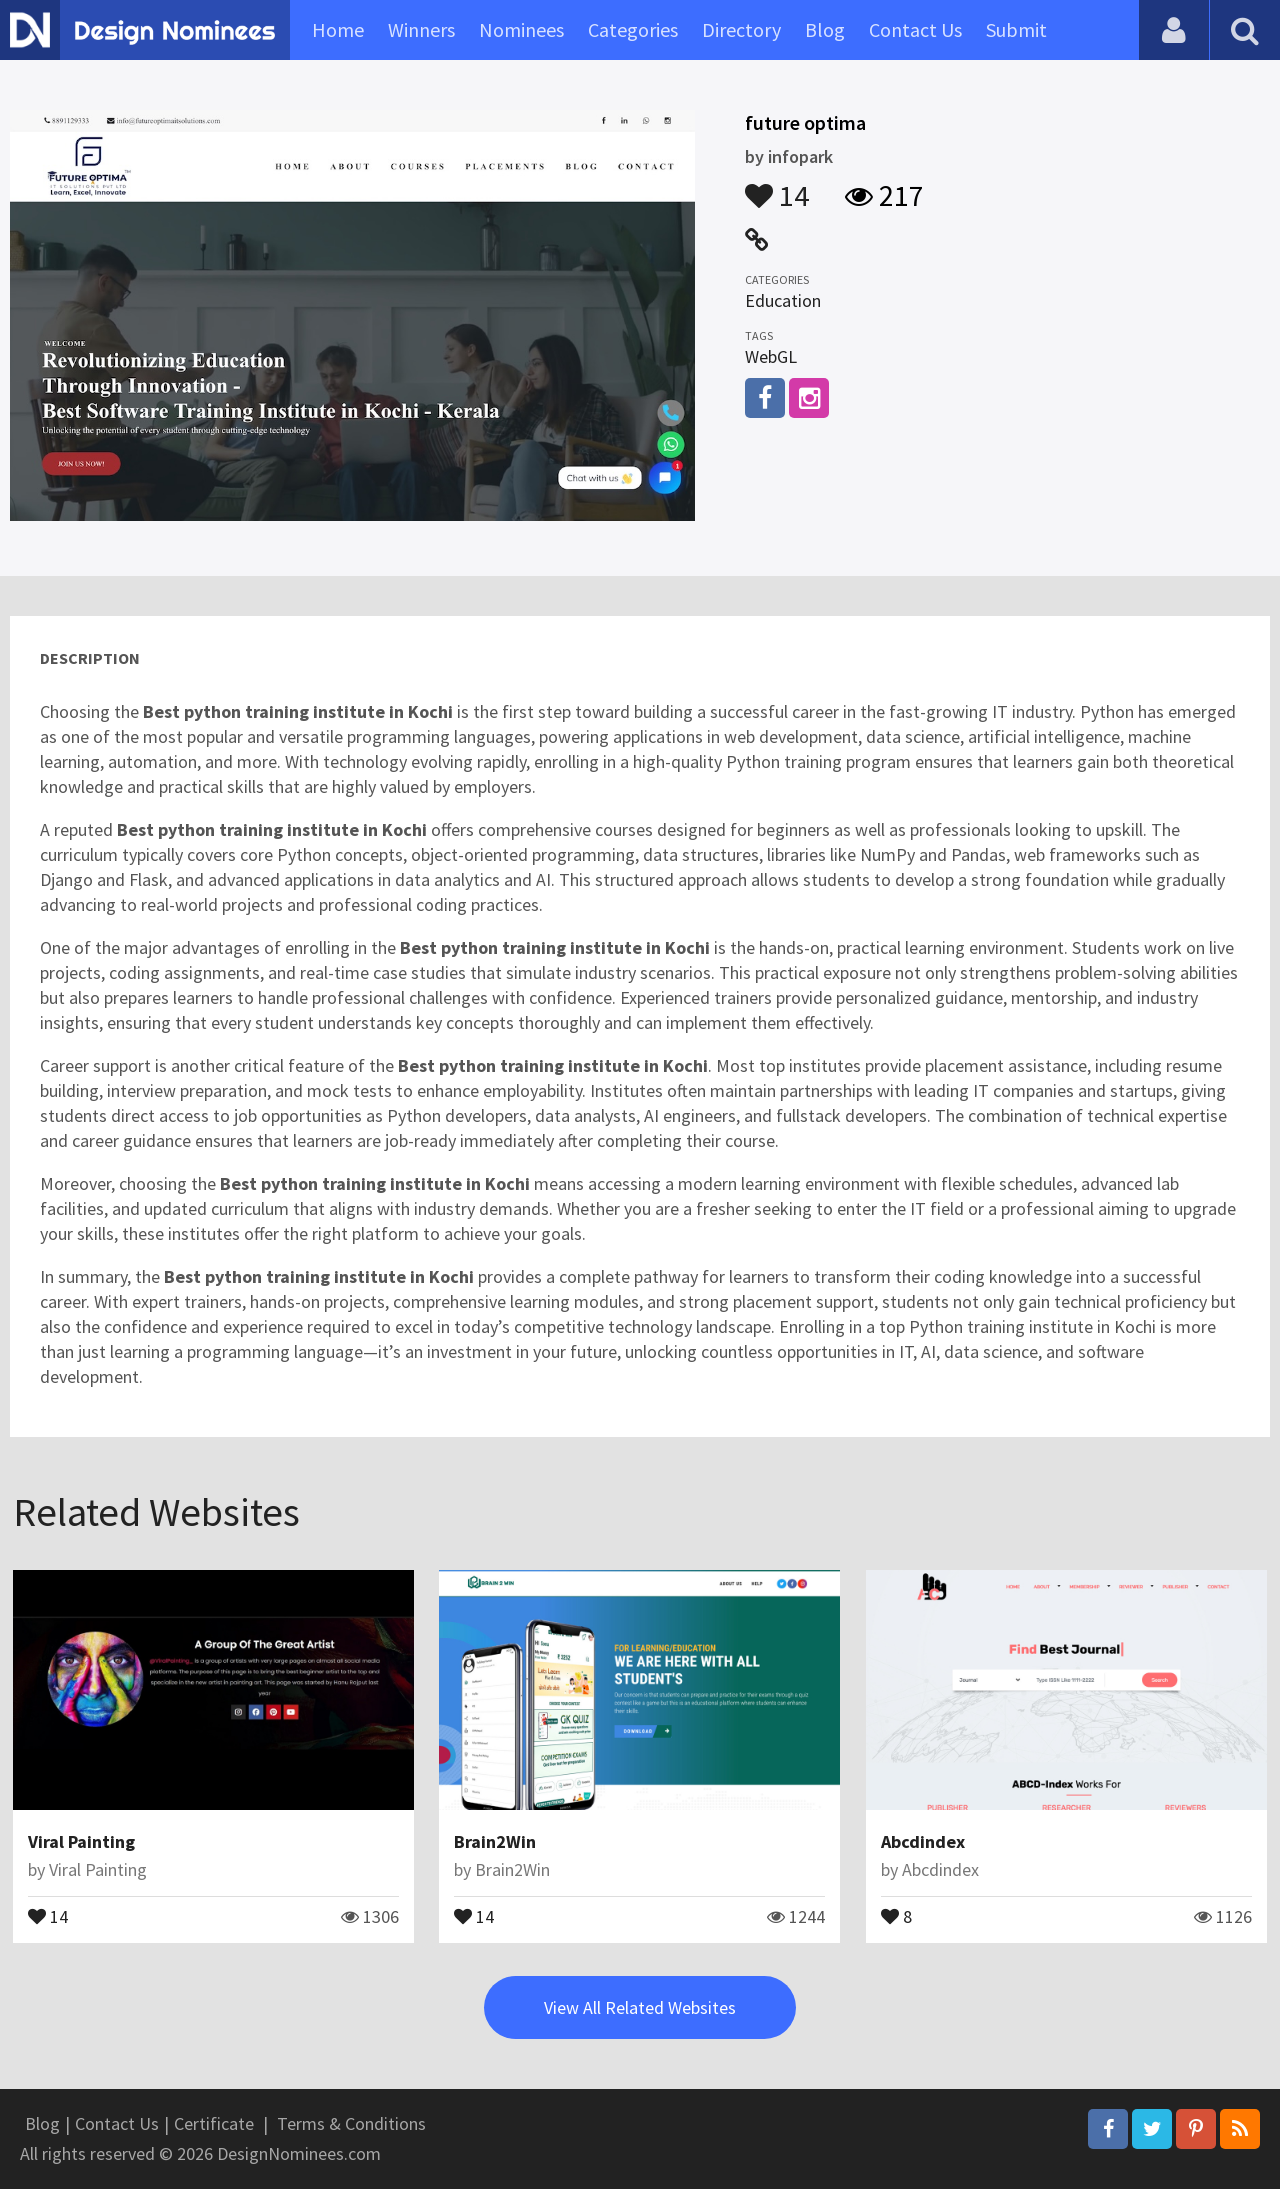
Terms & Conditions (351, 2123)
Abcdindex (923, 1841)
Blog (825, 29)
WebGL (771, 356)
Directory (741, 29)
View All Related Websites (640, 2007)
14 (777, 186)
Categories (633, 29)
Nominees (521, 29)
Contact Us (915, 29)
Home (338, 29)
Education (783, 300)
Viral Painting (81, 1841)
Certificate (214, 2123)
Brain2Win (495, 1841)
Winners (421, 29)
